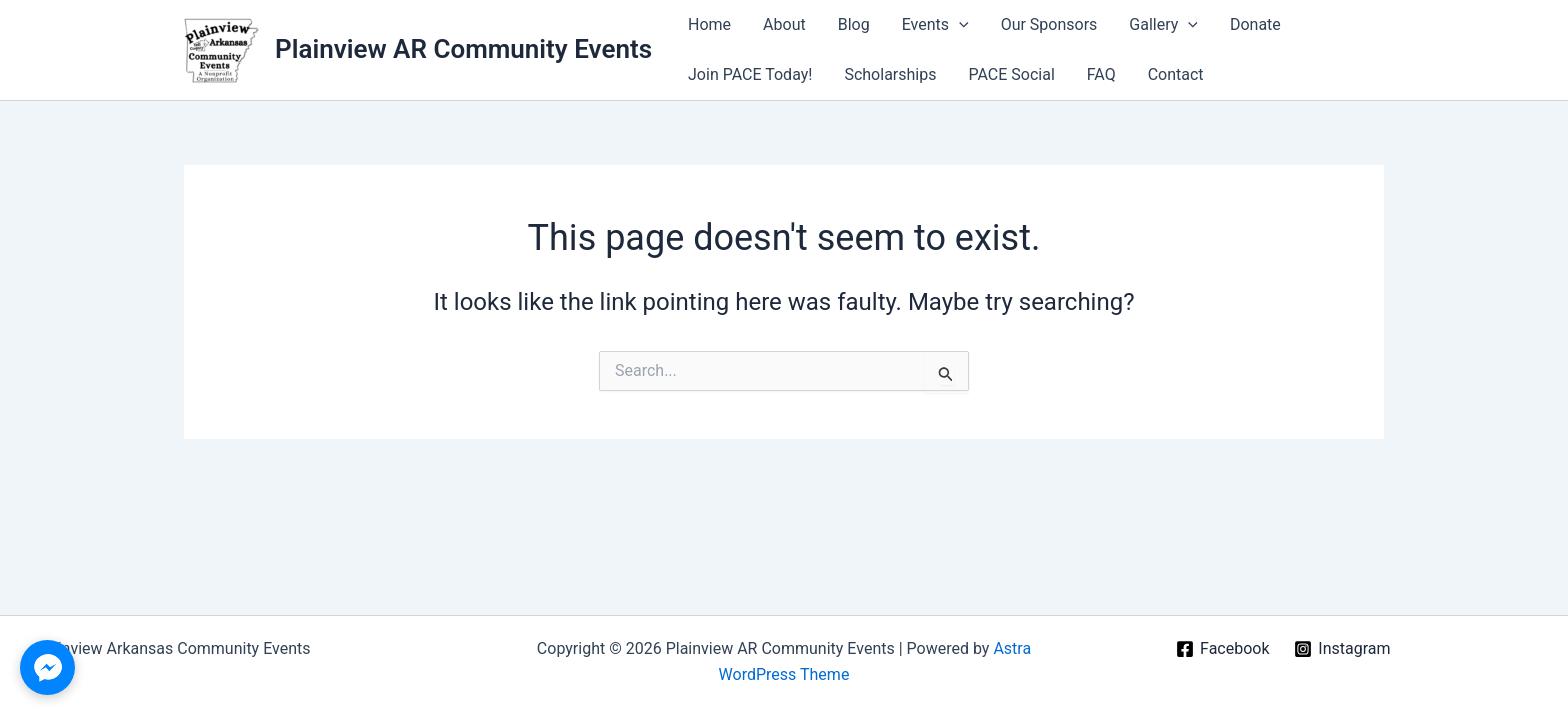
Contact (1176, 74)
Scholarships (890, 74)
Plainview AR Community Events (463, 49)
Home (709, 24)
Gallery (1163, 25)
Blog (854, 24)
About (784, 24)
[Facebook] (1223, 649)
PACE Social (1011, 74)
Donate (1255, 24)
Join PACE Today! (750, 74)
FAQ (1101, 74)
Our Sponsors (1049, 24)
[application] (959, 25)
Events (935, 25)
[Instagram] (1342, 649)
